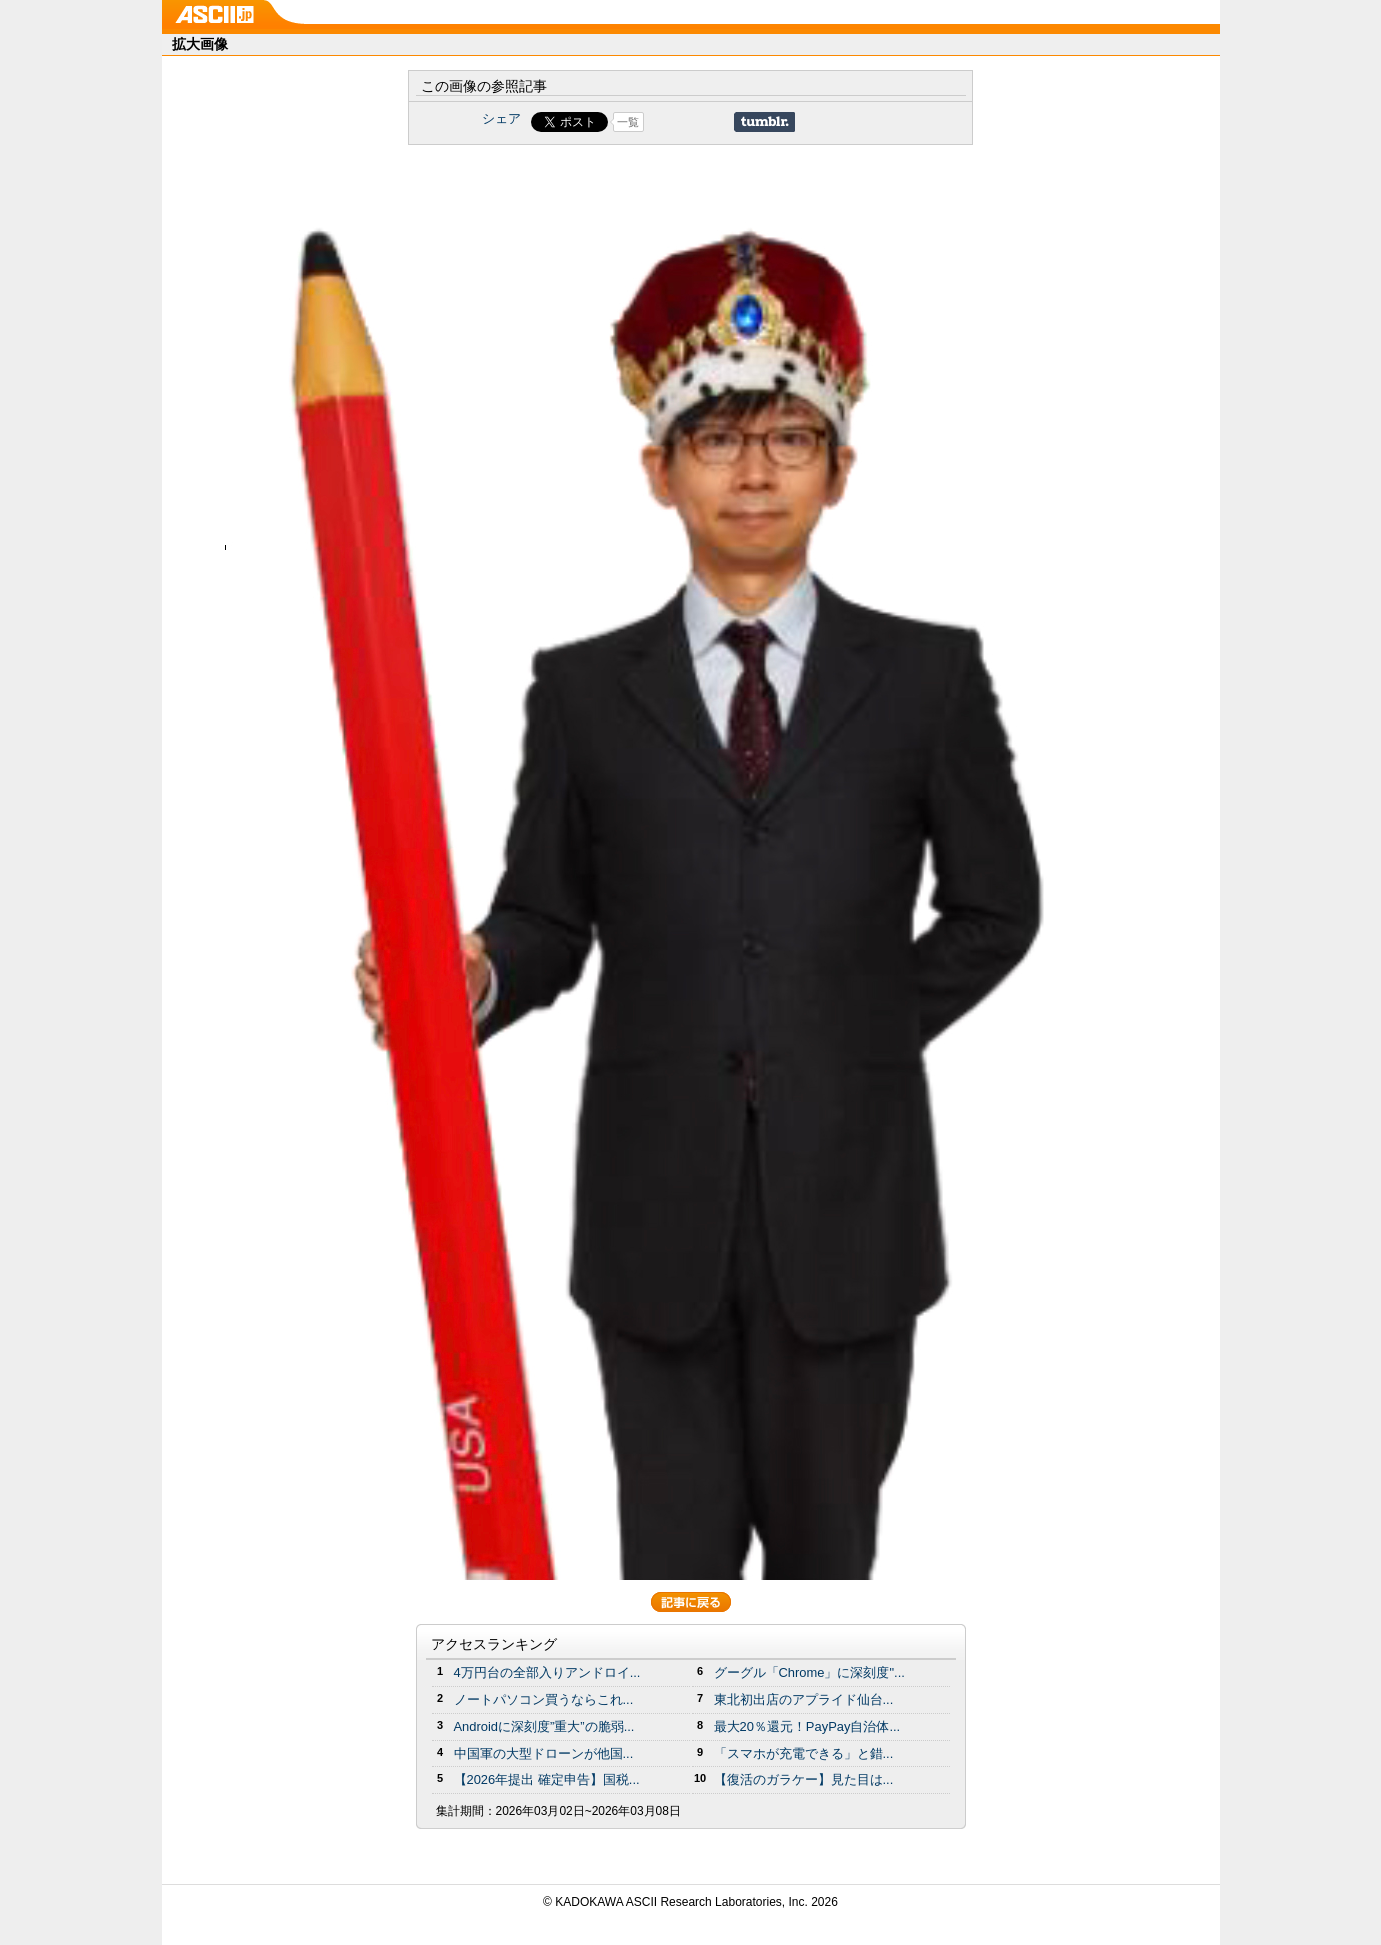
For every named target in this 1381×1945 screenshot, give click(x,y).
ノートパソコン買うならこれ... (544, 1699)
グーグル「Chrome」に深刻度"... (809, 1672)
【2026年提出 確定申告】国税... (547, 1779)
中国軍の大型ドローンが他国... (544, 1753)
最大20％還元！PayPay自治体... (807, 1726)
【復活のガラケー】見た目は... (804, 1779)
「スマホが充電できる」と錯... (804, 1753)
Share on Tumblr (764, 122)
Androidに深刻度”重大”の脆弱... (544, 1726)
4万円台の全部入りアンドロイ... (547, 1672)
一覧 (628, 122)
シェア (501, 118)
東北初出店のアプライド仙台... (804, 1699)
